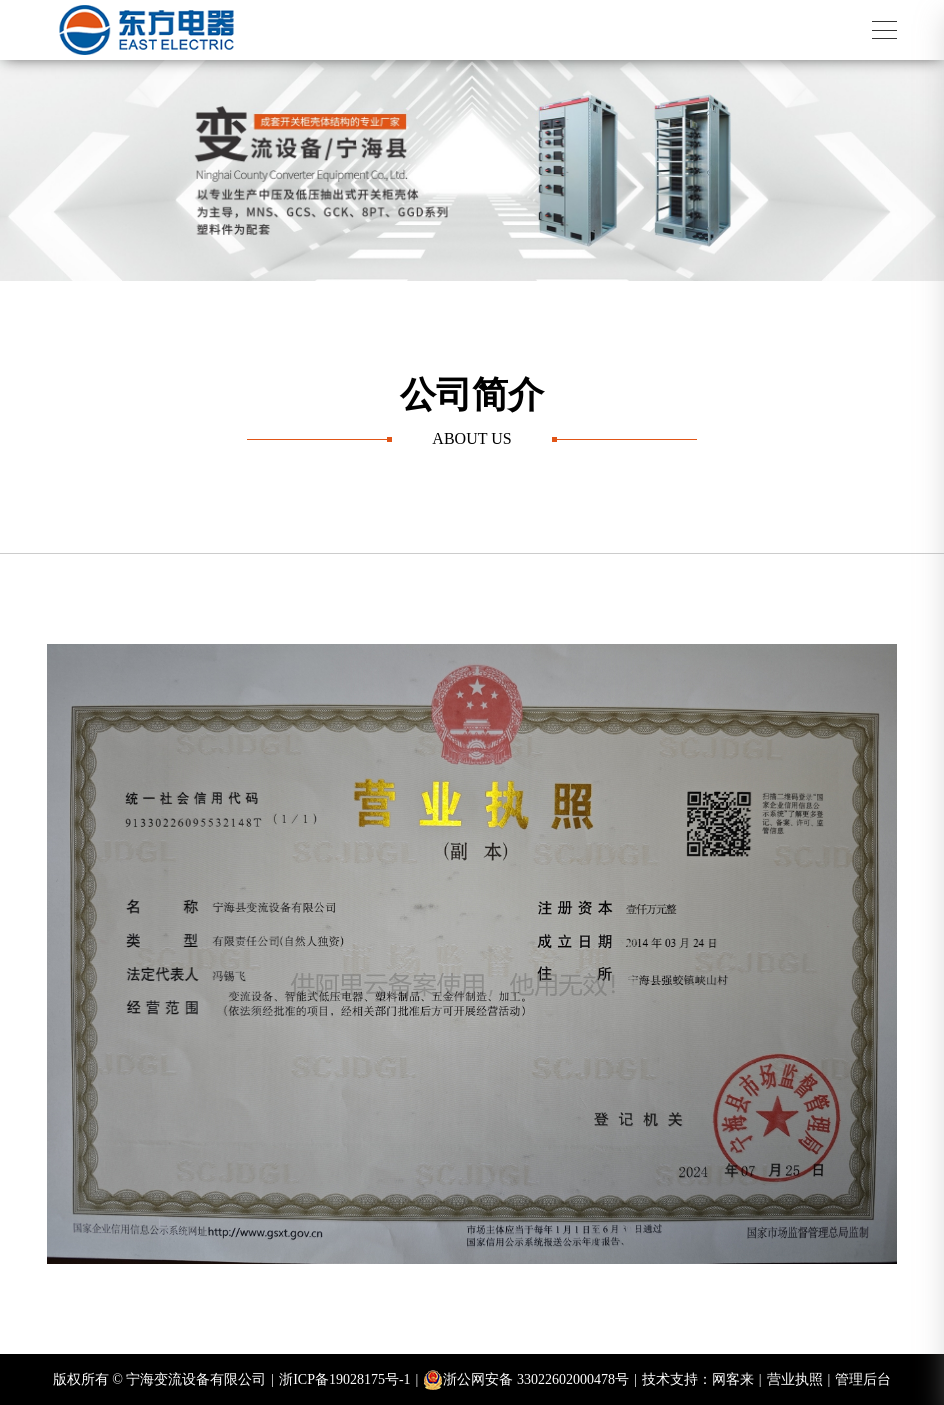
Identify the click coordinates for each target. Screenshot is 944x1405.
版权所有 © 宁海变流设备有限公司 (163, 1379)
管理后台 (863, 1379)
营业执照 (799, 1379)
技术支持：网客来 (702, 1379)
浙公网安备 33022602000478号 (529, 1379)
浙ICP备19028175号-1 (348, 1379)
